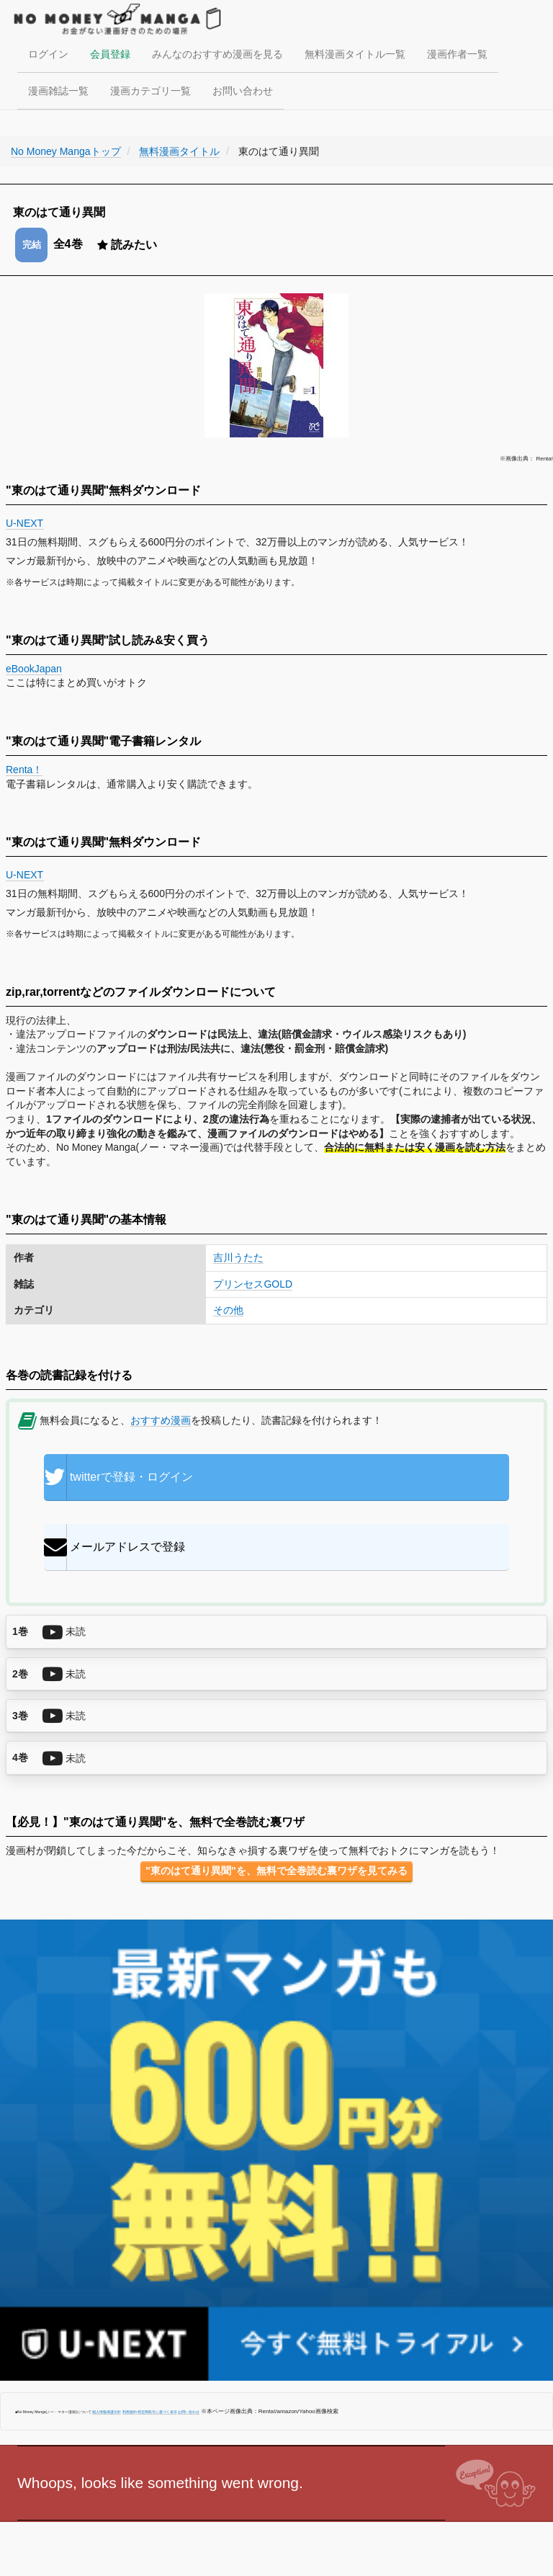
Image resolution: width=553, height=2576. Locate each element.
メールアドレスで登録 (114, 1547)
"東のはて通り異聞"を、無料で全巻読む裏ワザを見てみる (276, 1870)
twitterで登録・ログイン (118, 1477)
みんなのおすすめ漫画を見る (217, 54)
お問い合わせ (242, 91)
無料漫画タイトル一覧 (355, 54)
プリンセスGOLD (252, 1284)
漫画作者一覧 (457, 54)
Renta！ (24, 769)
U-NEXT (25, 523)
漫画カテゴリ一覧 (150, 91)
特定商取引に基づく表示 (157, 2412)
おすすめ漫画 (160, 1420)
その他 (228, 1310)
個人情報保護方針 (106, 2412)
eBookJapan (34, 668)
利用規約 (129, 2412)
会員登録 (110, 54)
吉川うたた (238, 1257)
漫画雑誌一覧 (58, 91)
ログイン (48, 54)
